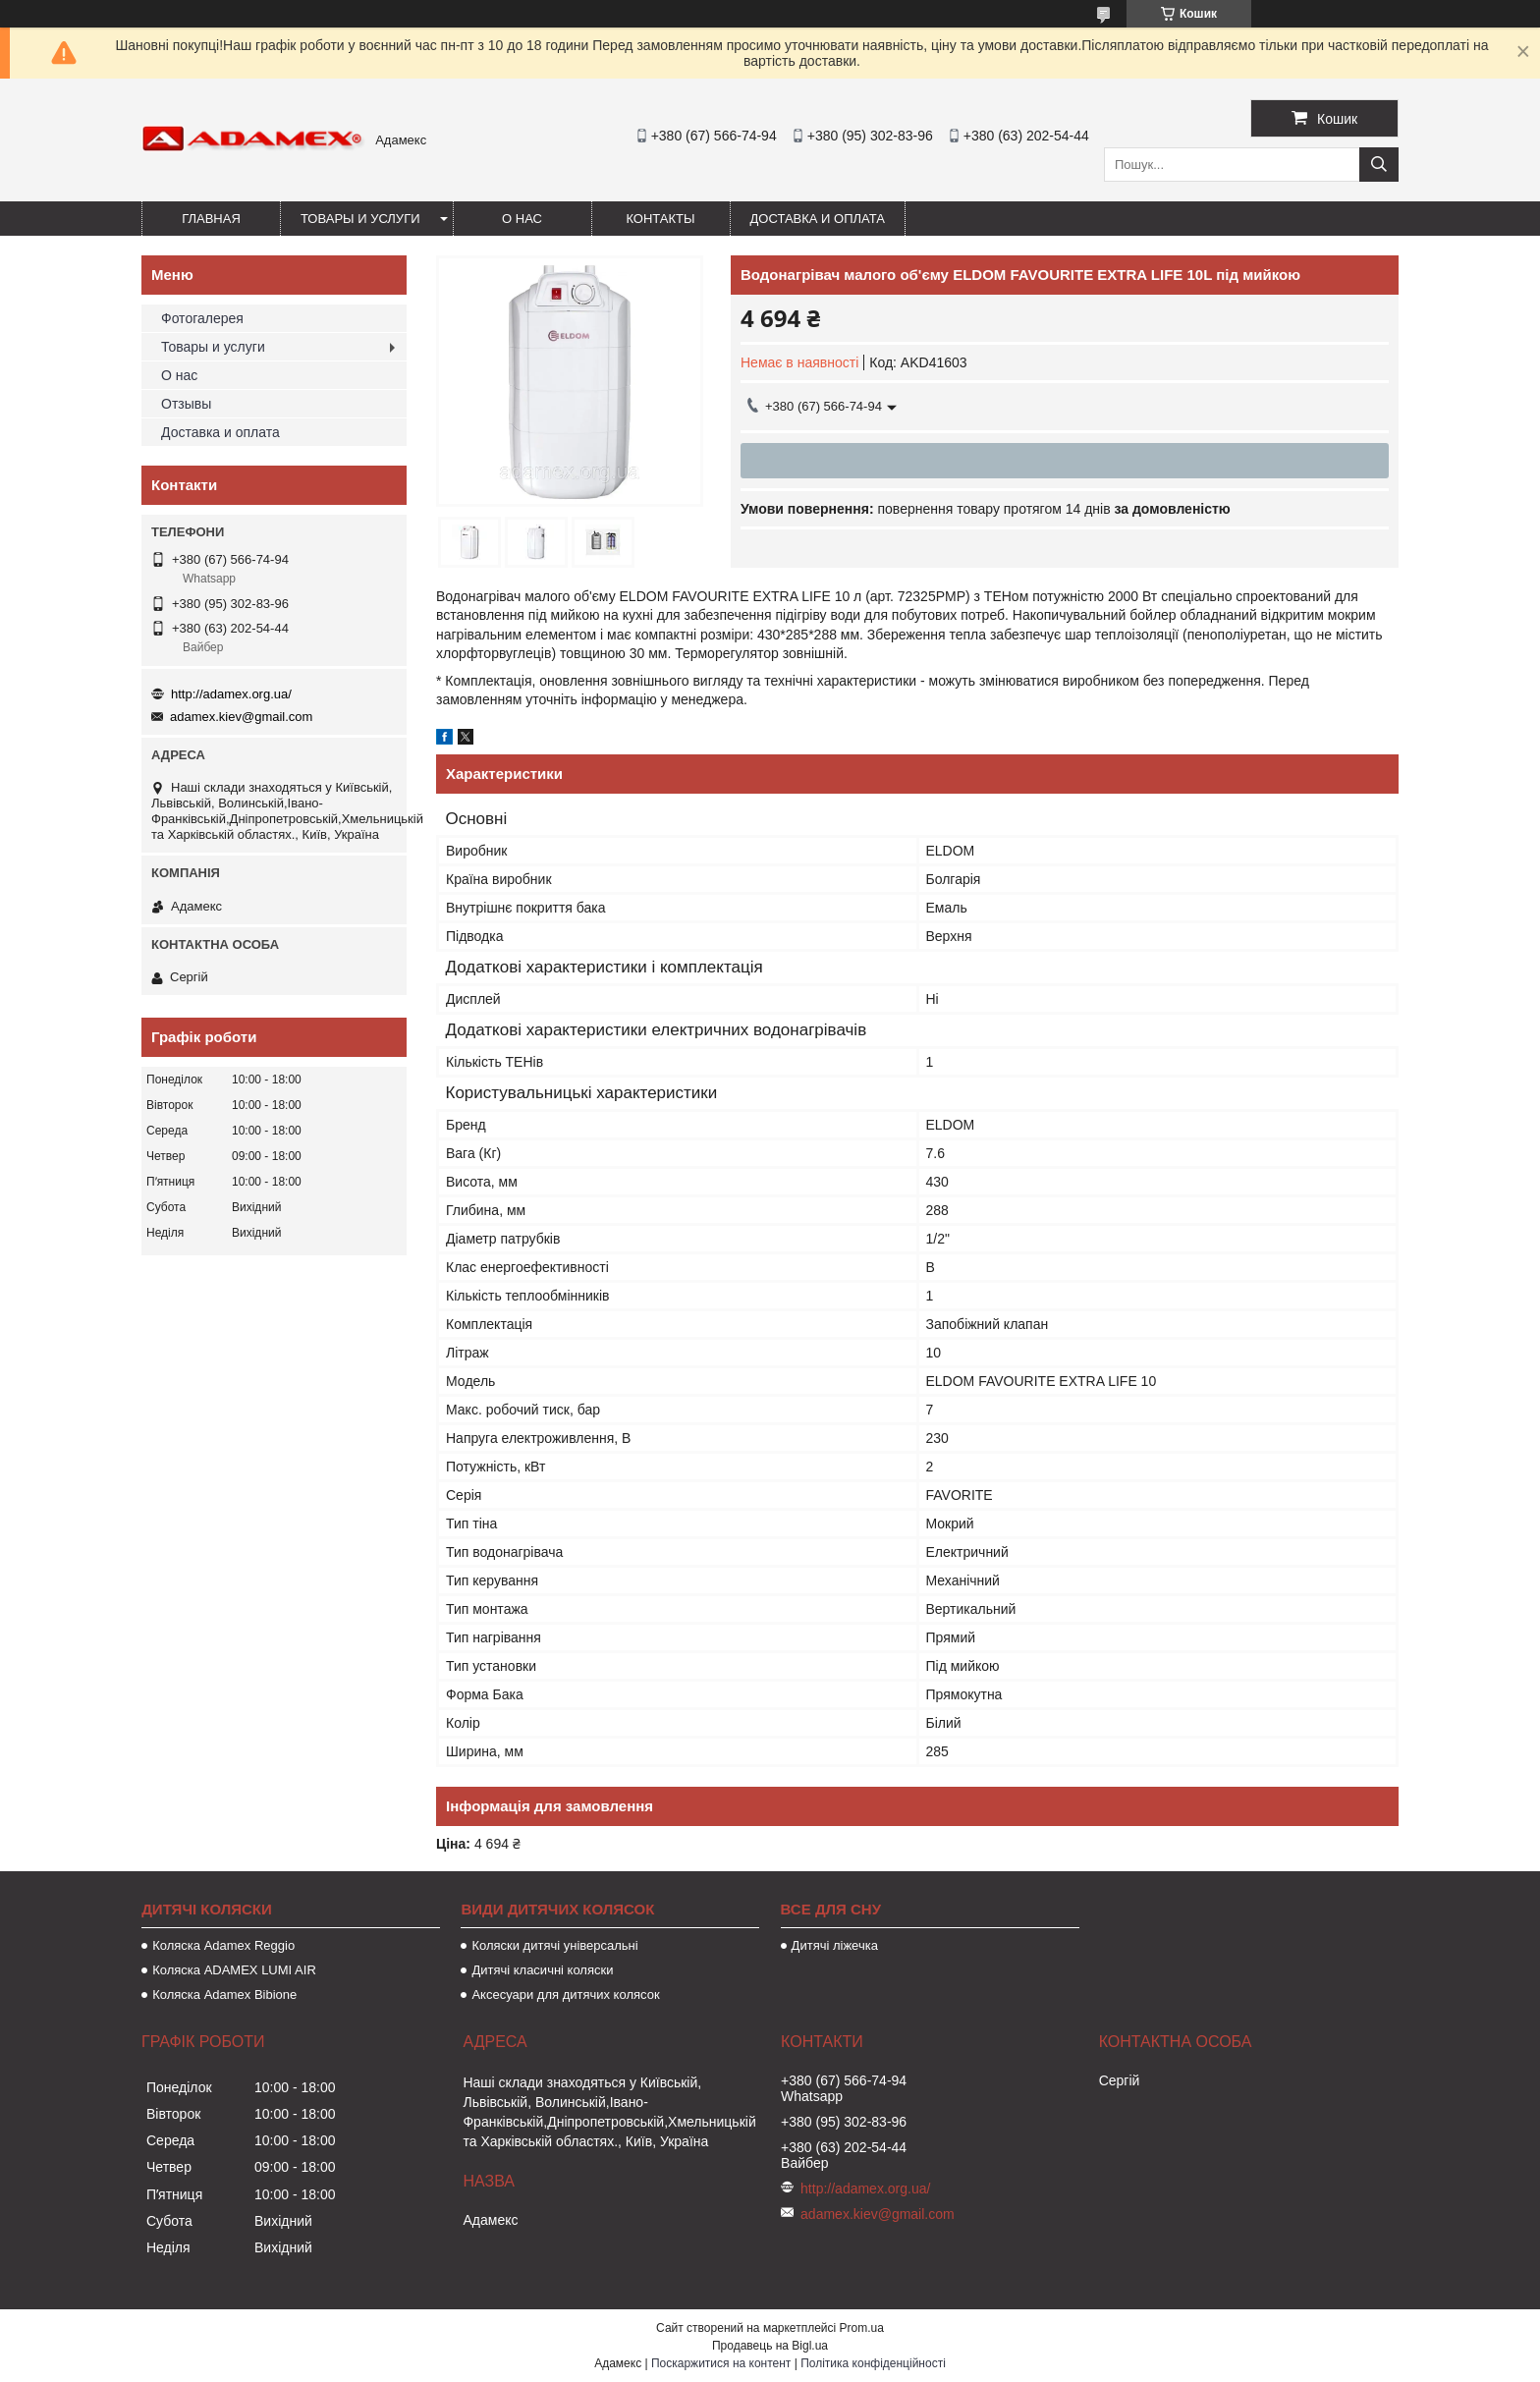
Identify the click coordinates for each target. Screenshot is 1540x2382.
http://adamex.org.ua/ (231, 694)
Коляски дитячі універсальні (554, 1945)
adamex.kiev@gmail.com (241, 716)
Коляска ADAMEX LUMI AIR (234, 1970)
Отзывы (186, 404)
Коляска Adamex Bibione (224, 1994)
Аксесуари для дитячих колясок (565, 1994)
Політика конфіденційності (873, 2363)
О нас (522, 218)
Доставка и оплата (817, 218)
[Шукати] (1379, 164)
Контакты (660, 218)
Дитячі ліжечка (835, 1945)
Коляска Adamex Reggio (223, 1945)
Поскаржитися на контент (721, 2363)
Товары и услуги (360, 218)
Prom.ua (862, 2328)
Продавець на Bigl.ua (770, 2346)
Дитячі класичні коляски (542, 1970)
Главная (211, 218)
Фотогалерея (202, 318)
